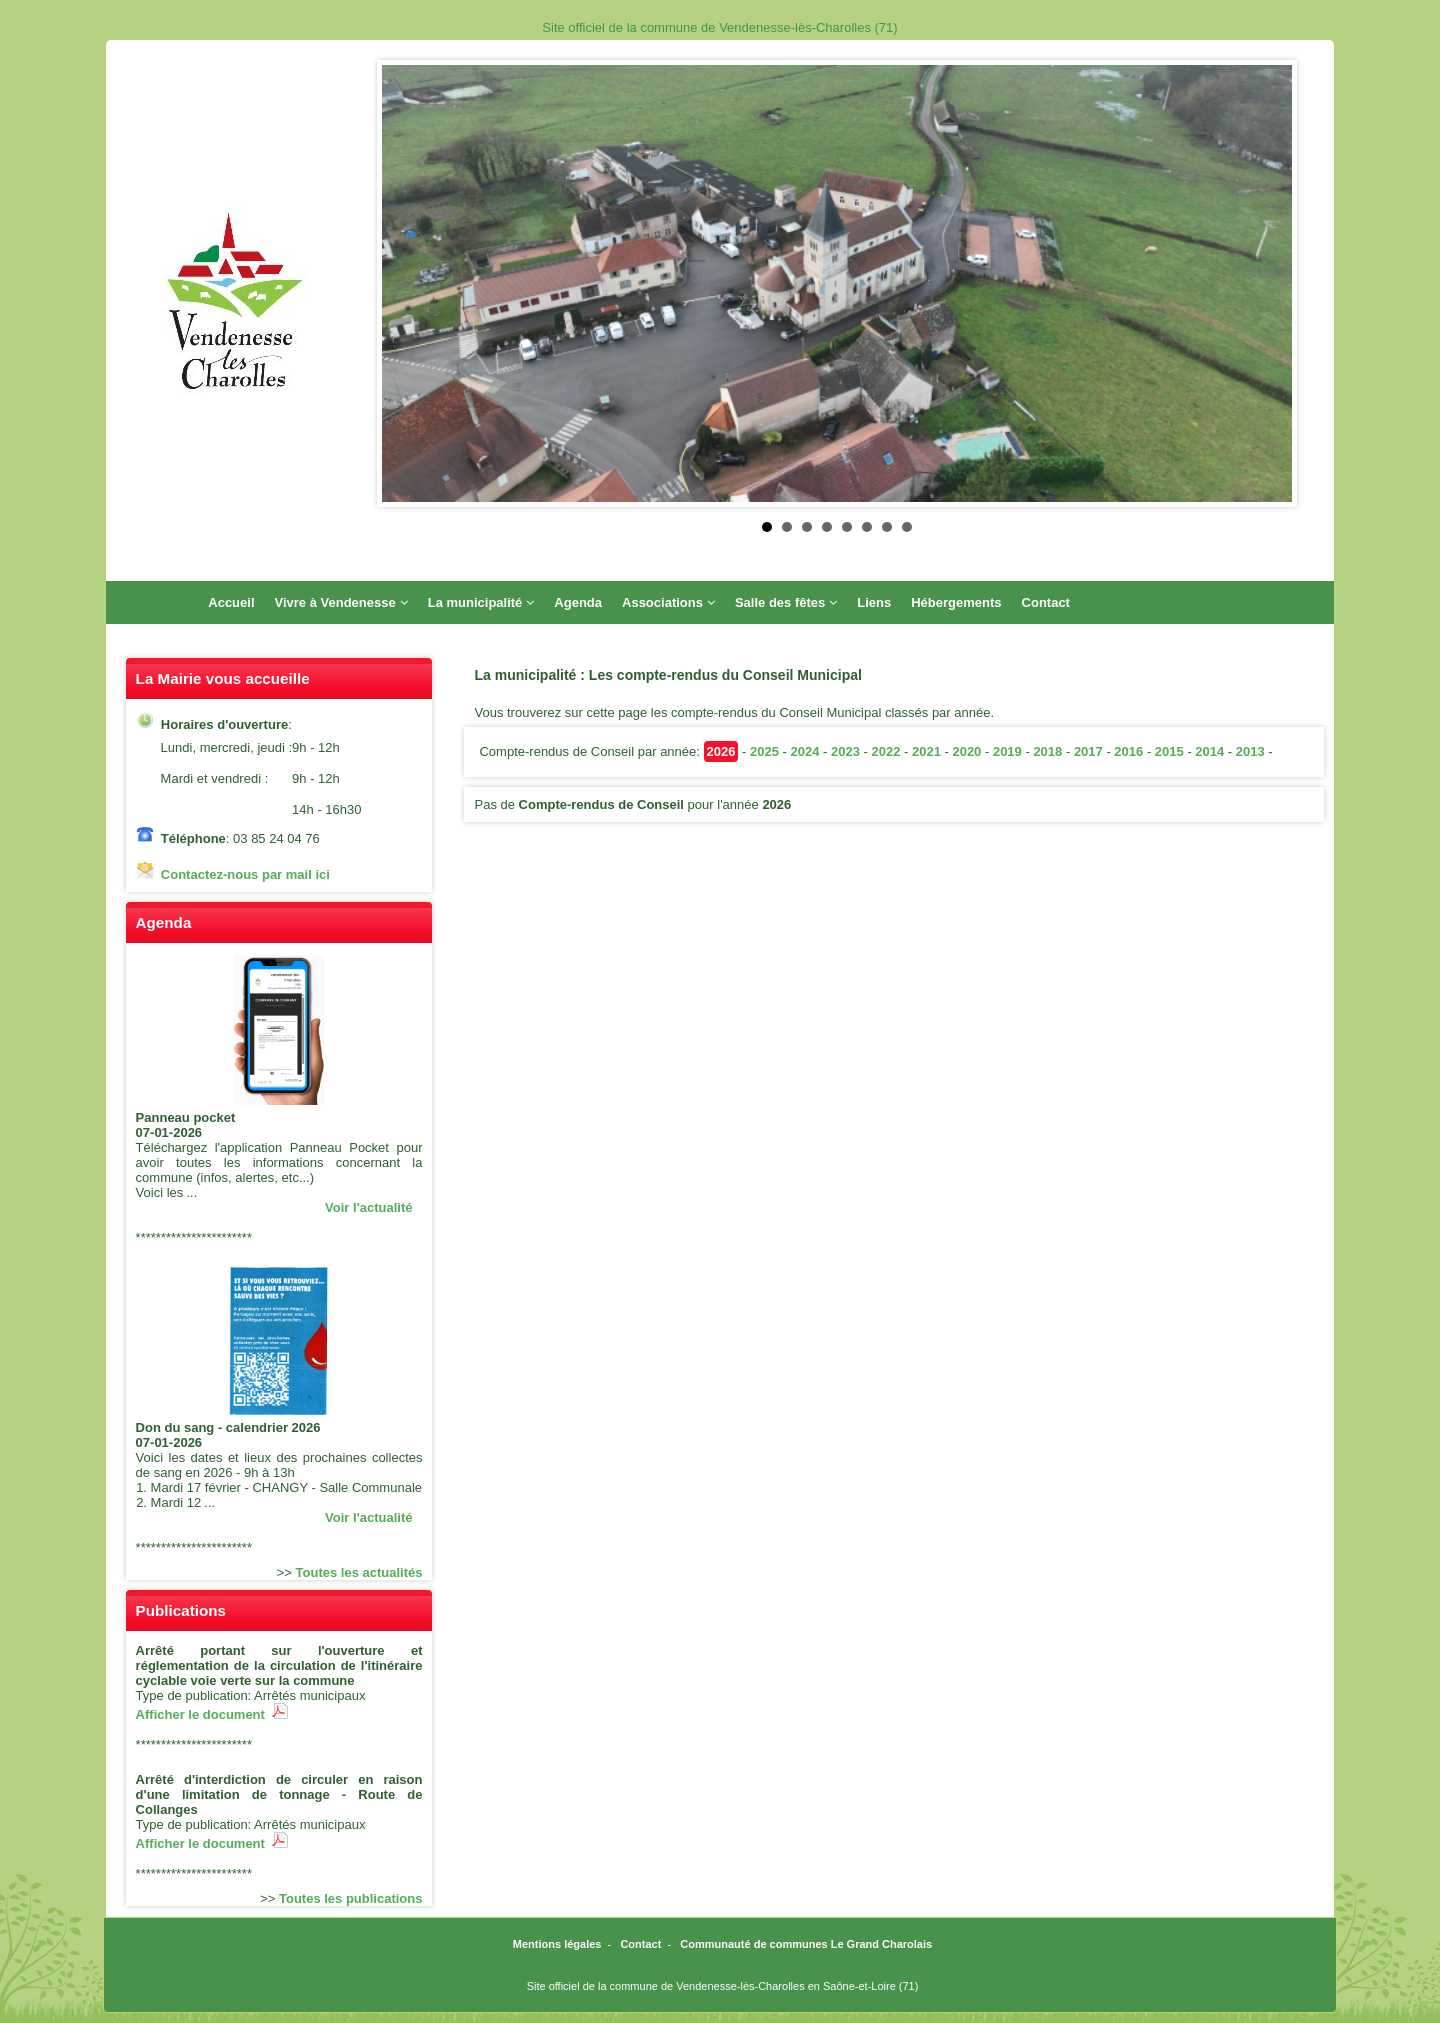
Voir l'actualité (368, 1207)
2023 (845, 751)
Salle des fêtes (786, 602)
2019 (1007, 751)
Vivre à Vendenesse (341, 602)
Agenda (578, 602)
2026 (721, 751)
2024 (804, 751)
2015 (1169, 751)
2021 (926, 751)
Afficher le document (212, 1714)
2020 (966, 751)
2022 (885, 751)
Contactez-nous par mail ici (245, 874)
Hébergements (956, 602)
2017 (1088, 751)
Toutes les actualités (359, 1572)
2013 (1250, 751)
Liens (874, 602)
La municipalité (481, 602)
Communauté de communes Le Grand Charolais (806, 1944)
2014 (1209, 751)
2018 (1047, 751)
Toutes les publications (351, 1898)
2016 (1128, 751)
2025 (764, 751)
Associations (668, 602)
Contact (1046, 602)
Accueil (231, 602)
